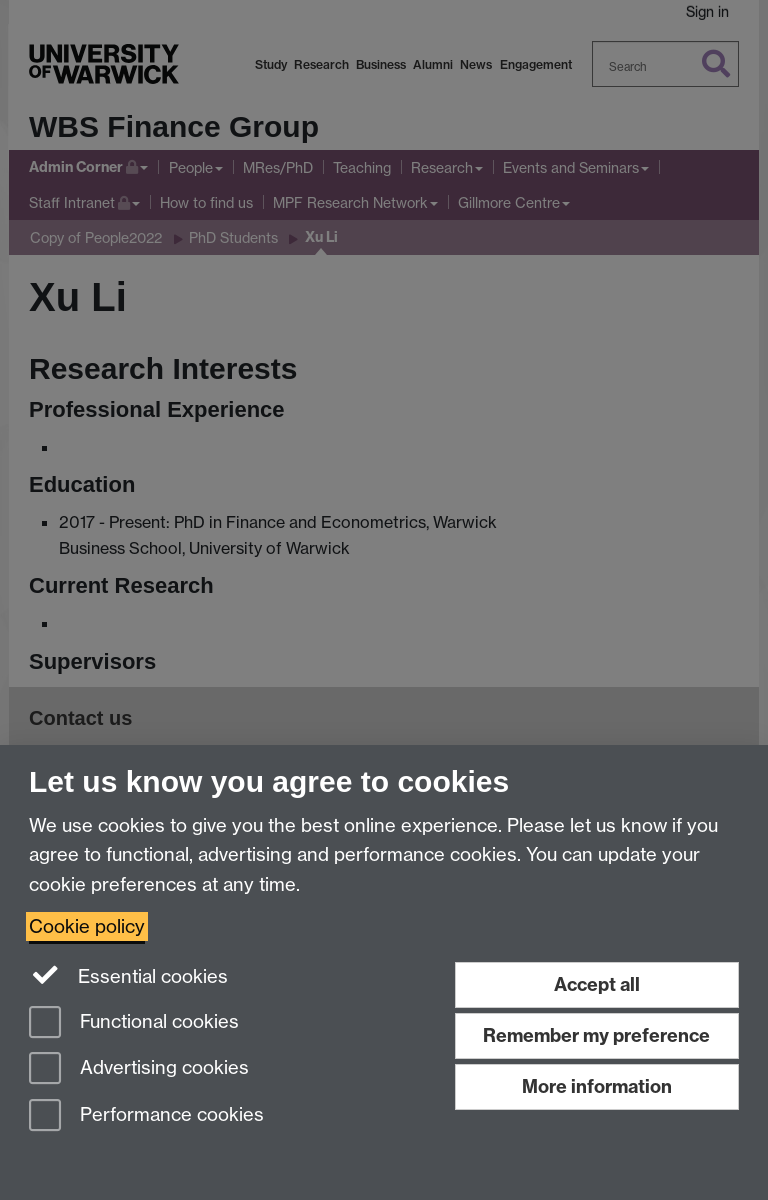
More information (597, 1086)
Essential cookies (128, 975)
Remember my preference (596, 1035)
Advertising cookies (139, 1069)
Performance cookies (146, 1116)
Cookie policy (87, 926)
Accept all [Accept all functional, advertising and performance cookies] (597, 984)
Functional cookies (134, 1023)
